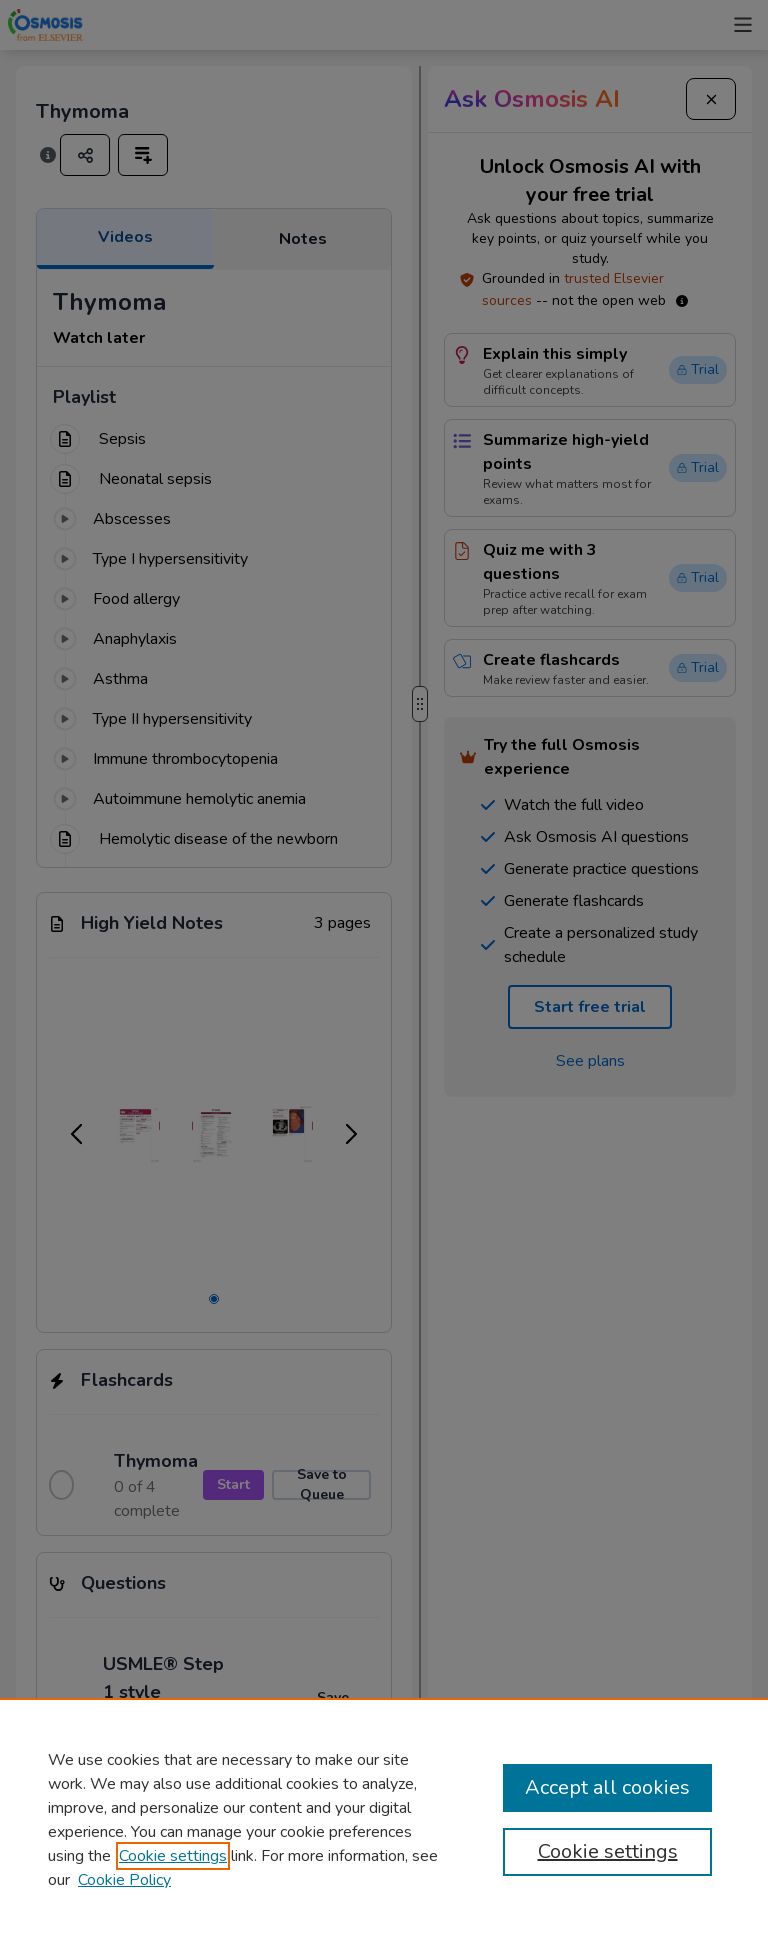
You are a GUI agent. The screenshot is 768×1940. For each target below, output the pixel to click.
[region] (384, 1819)
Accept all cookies (607, 1787)
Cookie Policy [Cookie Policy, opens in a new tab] (124, 1880)
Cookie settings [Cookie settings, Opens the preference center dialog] (608, 1851)
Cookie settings (173, 1856)
